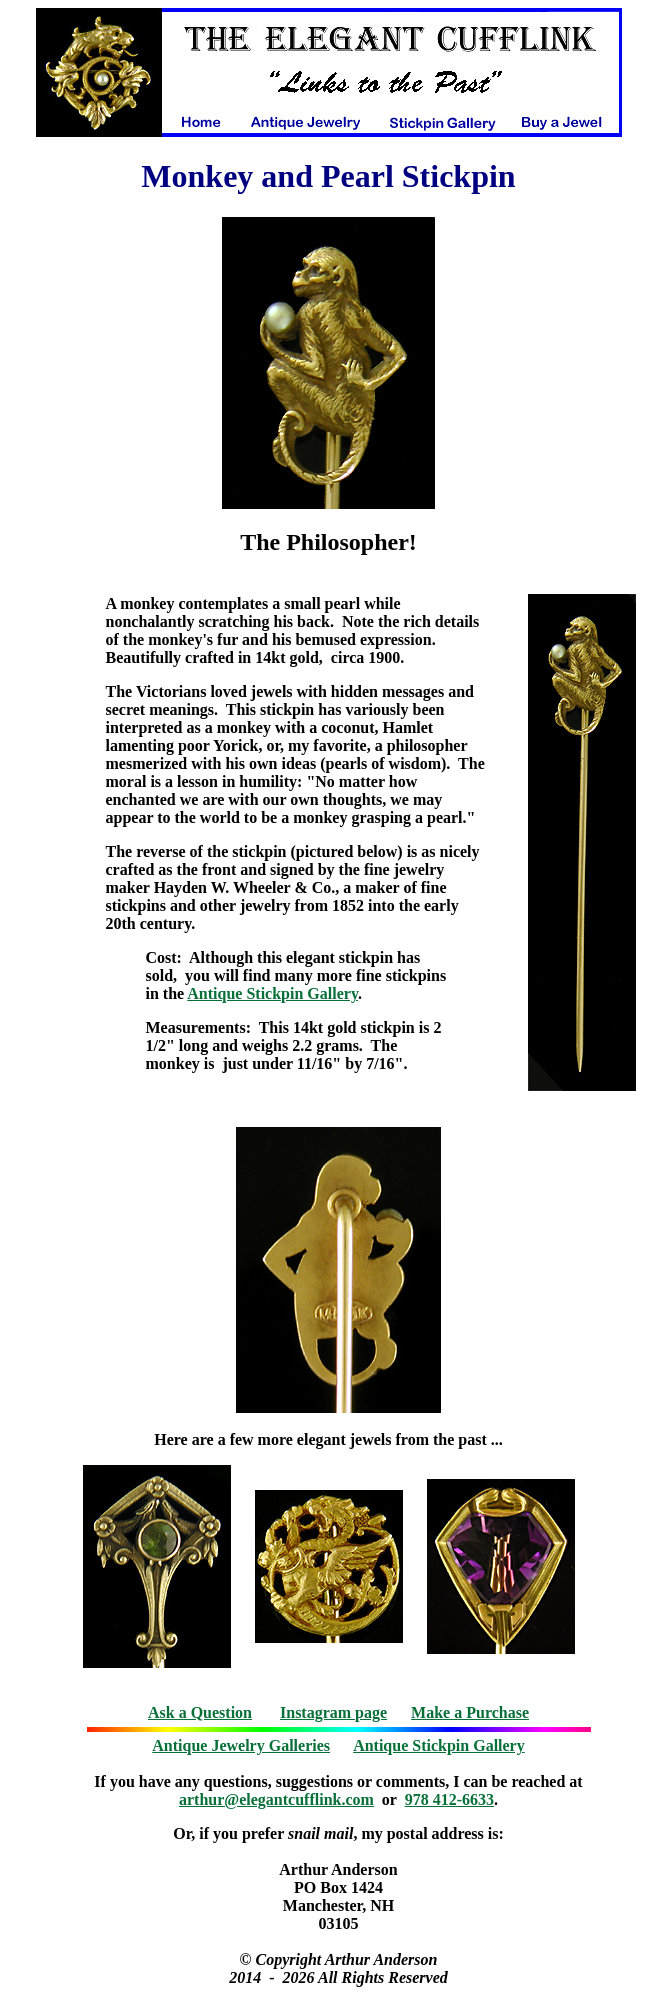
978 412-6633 (449, 1799)
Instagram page (333, 1712)
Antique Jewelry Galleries (241, 1745)
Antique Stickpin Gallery (272, 993)
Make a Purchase (470, 1712)
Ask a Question (200, 1712)
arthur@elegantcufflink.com (276, 1799)
